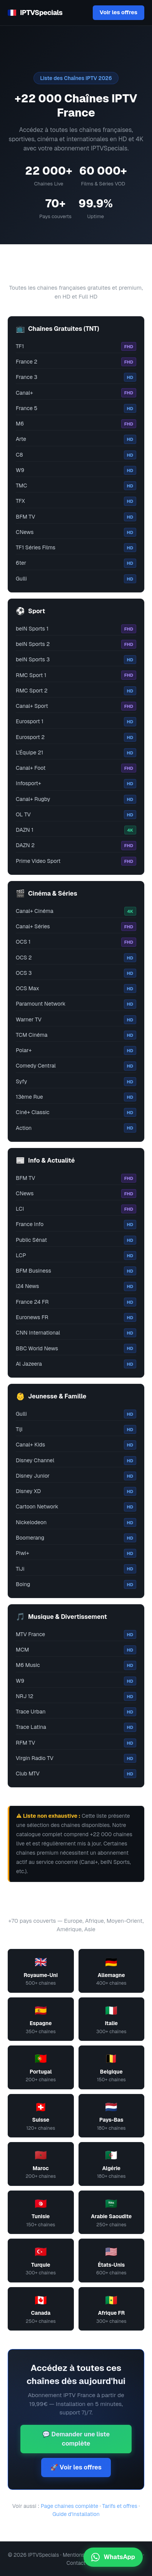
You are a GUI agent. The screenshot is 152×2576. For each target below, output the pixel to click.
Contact (76, 2562)
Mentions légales (83, 2554)
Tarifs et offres (119, 2506)
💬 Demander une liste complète (76, 2439)
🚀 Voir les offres (76, 2467)
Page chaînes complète (70, 2506)
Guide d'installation (76, 2514)
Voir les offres (118, 12)
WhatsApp (113, 2557)
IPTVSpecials (35, 12)
